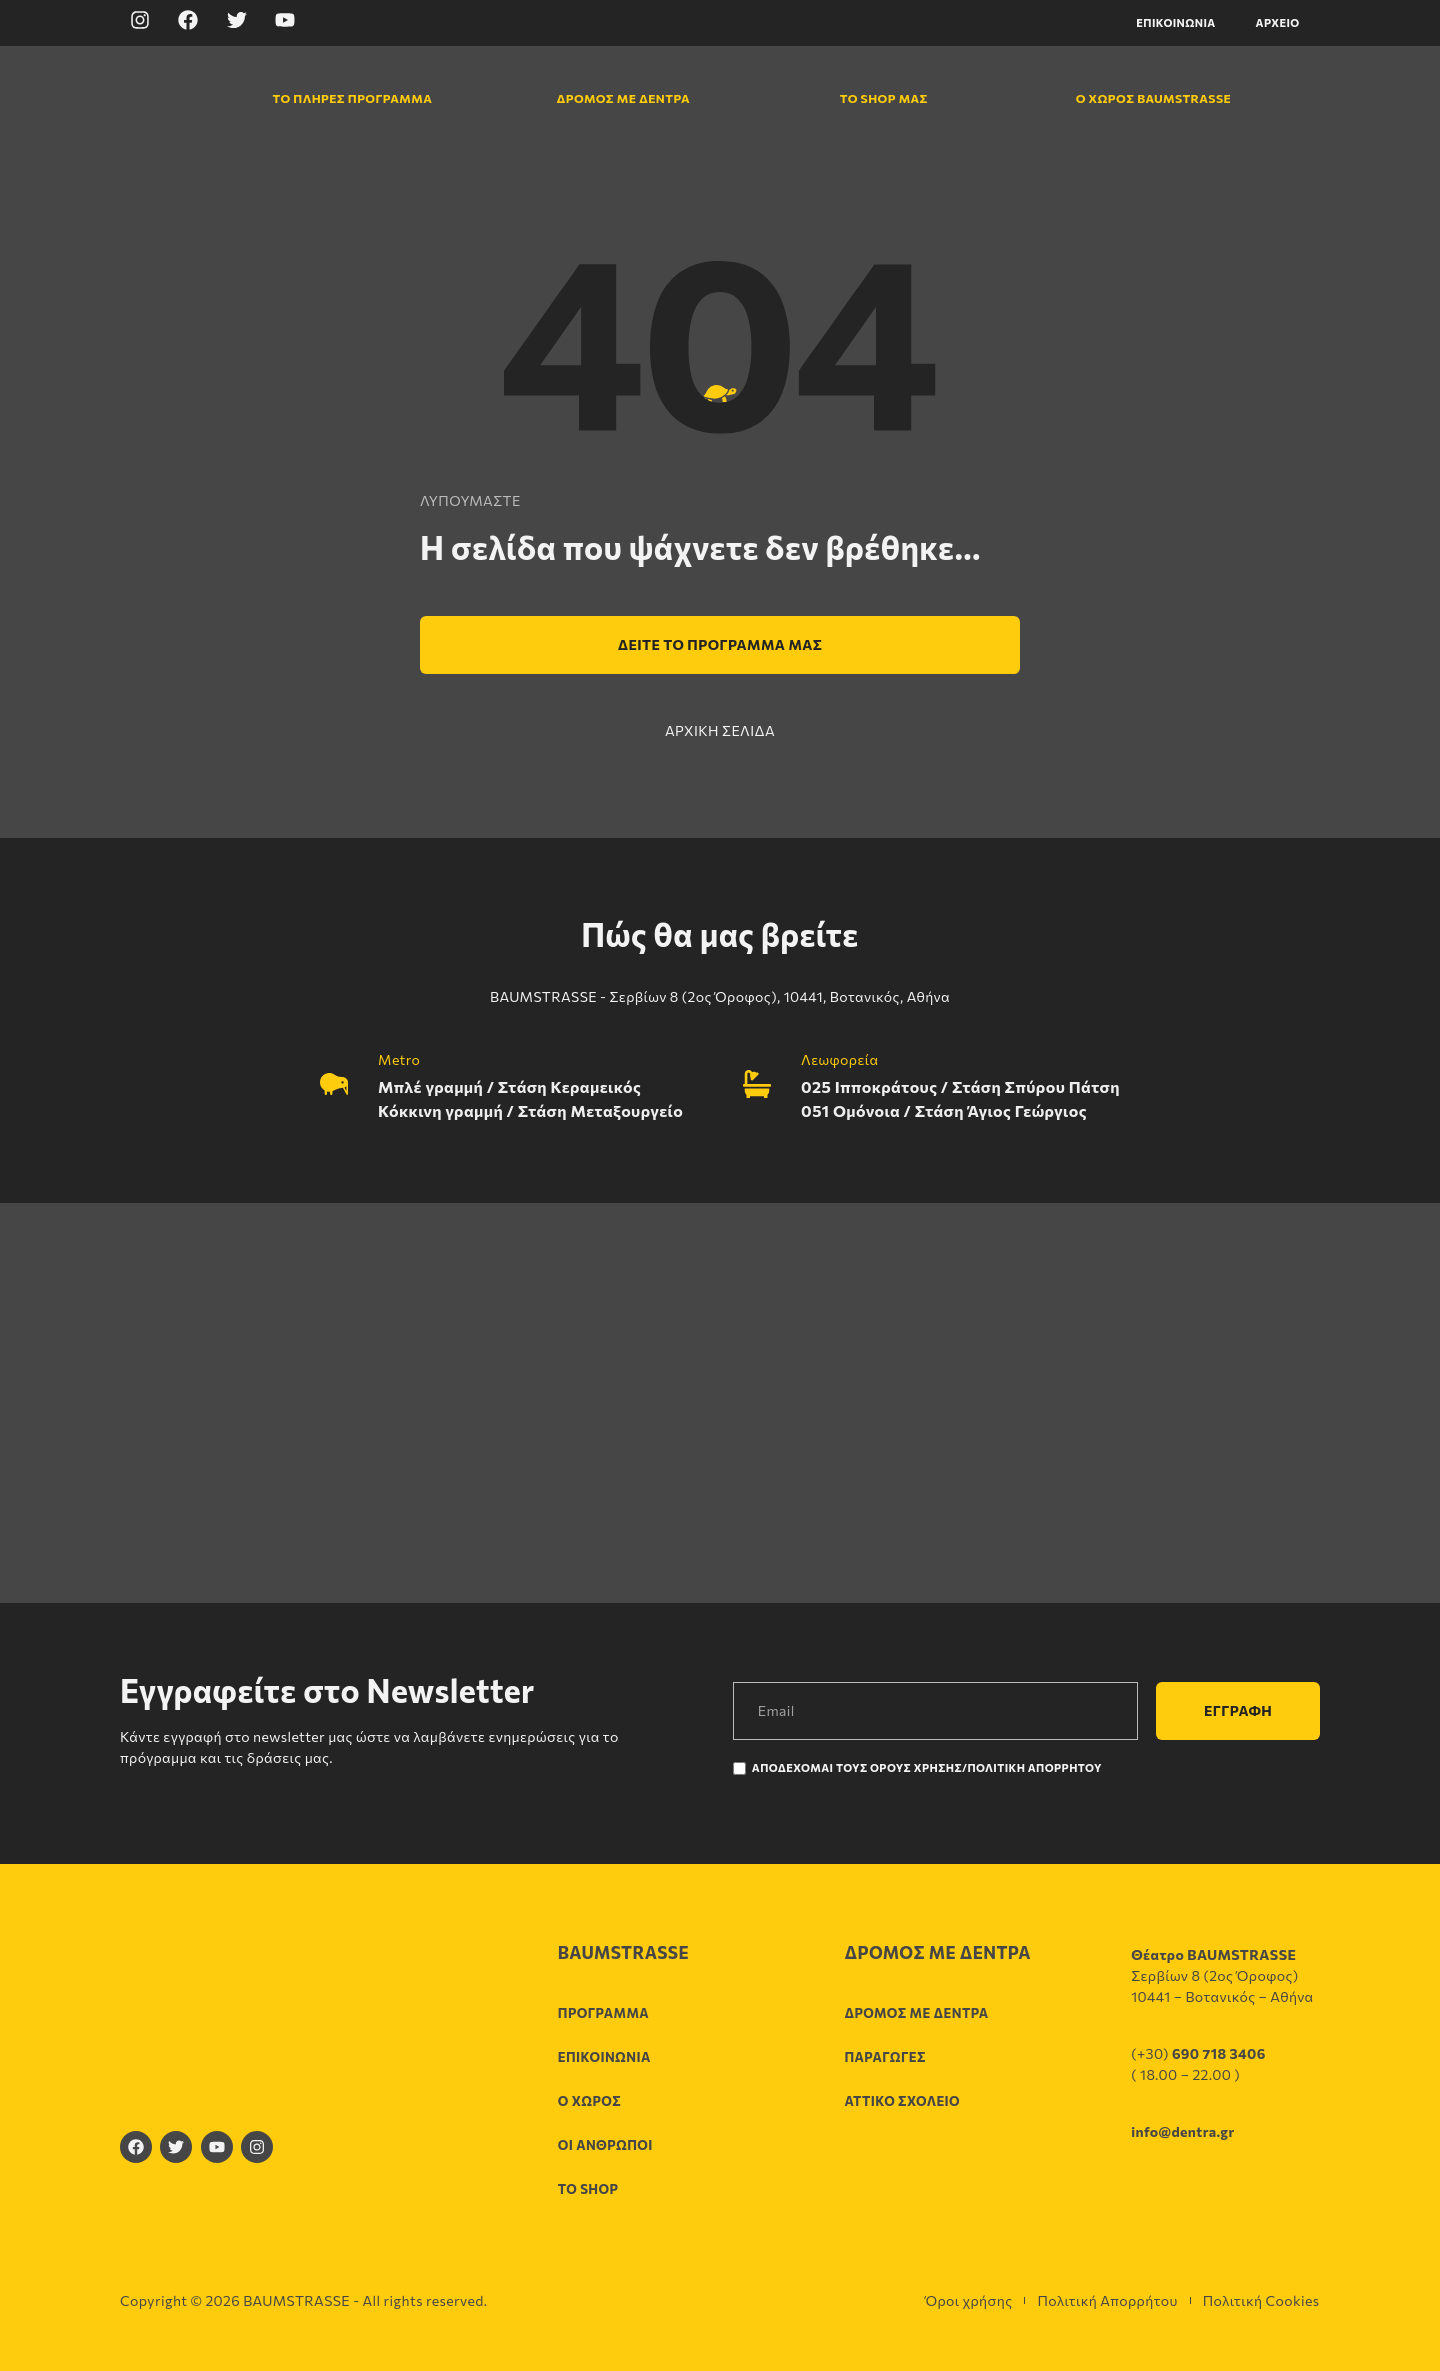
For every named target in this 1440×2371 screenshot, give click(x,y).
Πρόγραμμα (603, 2013)
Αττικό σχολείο (902, 2101)
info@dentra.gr (1182, 2131)
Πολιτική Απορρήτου (1107, 2300)
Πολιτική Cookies (1261, 2300)
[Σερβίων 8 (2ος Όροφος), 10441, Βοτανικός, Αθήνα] (720, 1403)
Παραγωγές (884, 2057)
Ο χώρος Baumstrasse (1143, 98)
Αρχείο (1278, 22)
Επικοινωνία (1175, 22)
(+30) (1198, 2053)
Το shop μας (883, 98)
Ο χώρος (589, 2101)
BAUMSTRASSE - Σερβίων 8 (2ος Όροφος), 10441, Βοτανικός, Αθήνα (720, 996)
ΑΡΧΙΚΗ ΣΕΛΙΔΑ (720, 730)
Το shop (588, 2189)
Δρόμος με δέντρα (623, 98)
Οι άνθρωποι (605, 2145)
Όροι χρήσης (968, 2300)
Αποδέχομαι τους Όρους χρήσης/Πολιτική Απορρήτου (927, 1767)
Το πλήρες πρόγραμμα (340, 98)
